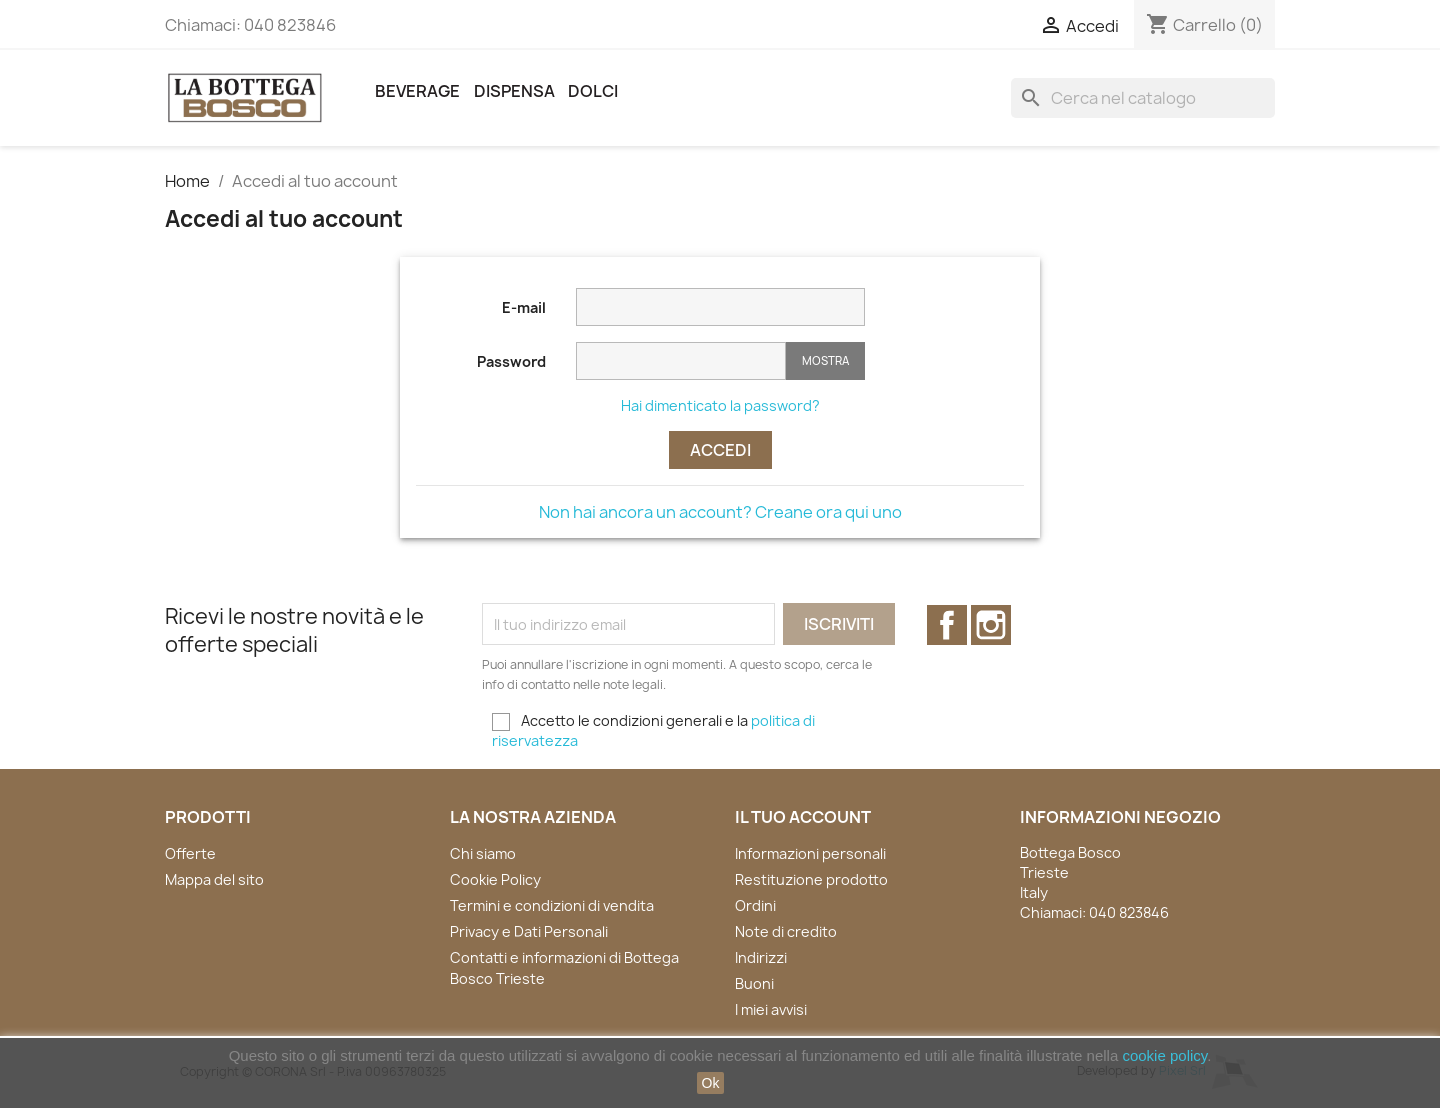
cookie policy (1164, 1055)
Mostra (825, 360)
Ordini (755, 905)
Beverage (417, 91)
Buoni (754, 983)
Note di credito (786, 931)
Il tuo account (803, 817)
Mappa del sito (214, 879)
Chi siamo (483, 853)
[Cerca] (1143, 98)
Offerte (190, 853)
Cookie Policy (495, 879)
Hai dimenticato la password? (720, 405)
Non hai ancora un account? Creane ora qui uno (720, 512)
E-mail (524, 307)
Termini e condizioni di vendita (552, 905)
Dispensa (514, 91)
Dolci (593, 91)
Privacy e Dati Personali (529, 931)
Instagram (991, 625)
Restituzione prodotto (811, 879)
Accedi (720, 450)
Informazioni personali (810, 853)
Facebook (947, 625)
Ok (711, 1083)
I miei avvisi (771, 1009)
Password (511, 361)
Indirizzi (761, 957)
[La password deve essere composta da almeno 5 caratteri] (681, 361)
